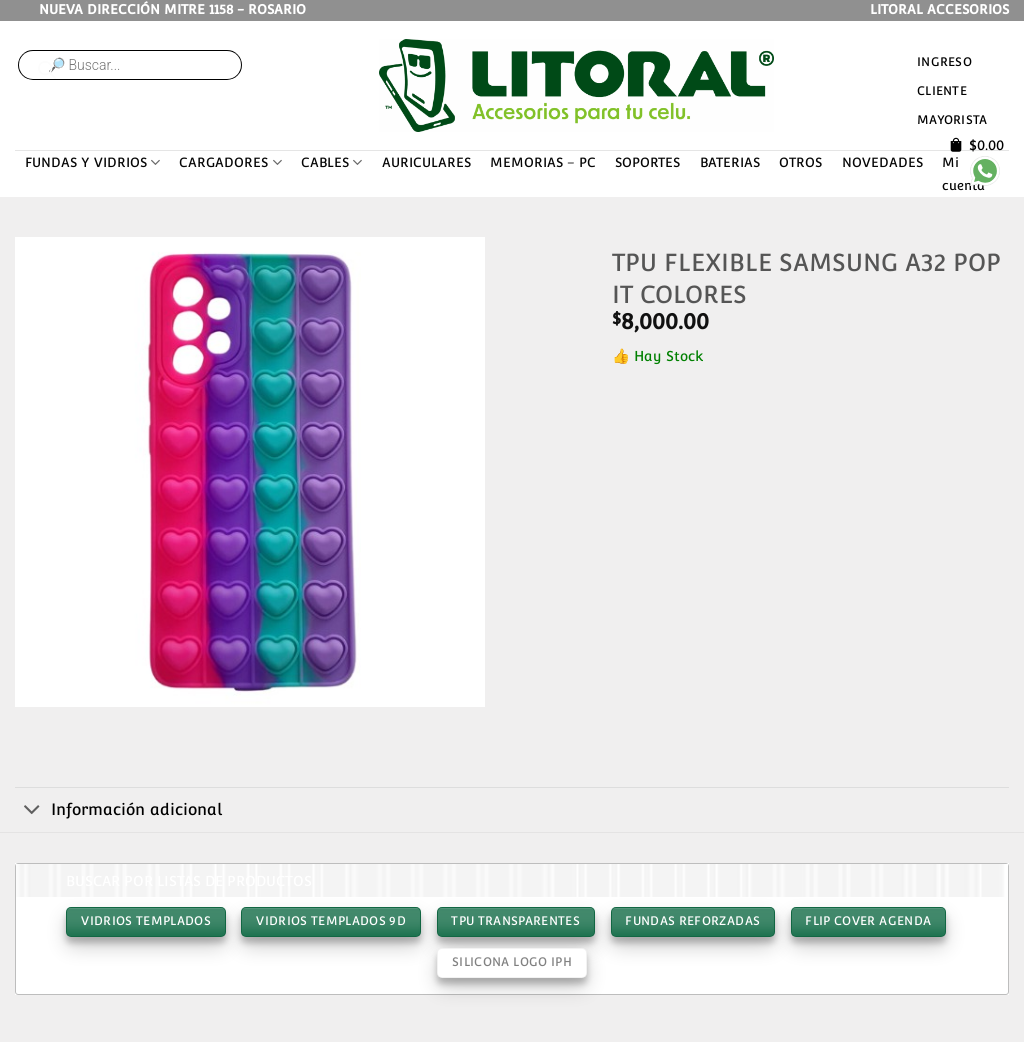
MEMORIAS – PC (543, 162)
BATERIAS (730, 162)
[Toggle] (32, 811)
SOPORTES (647, 162)
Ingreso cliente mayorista (952, 90)
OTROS (800, 162)
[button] (38, 684)
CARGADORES (230, 162)
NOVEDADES (882, 162)
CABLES (331, 162)
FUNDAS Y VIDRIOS (92, 162)
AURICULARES (426, 162)
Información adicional (118, 811)
